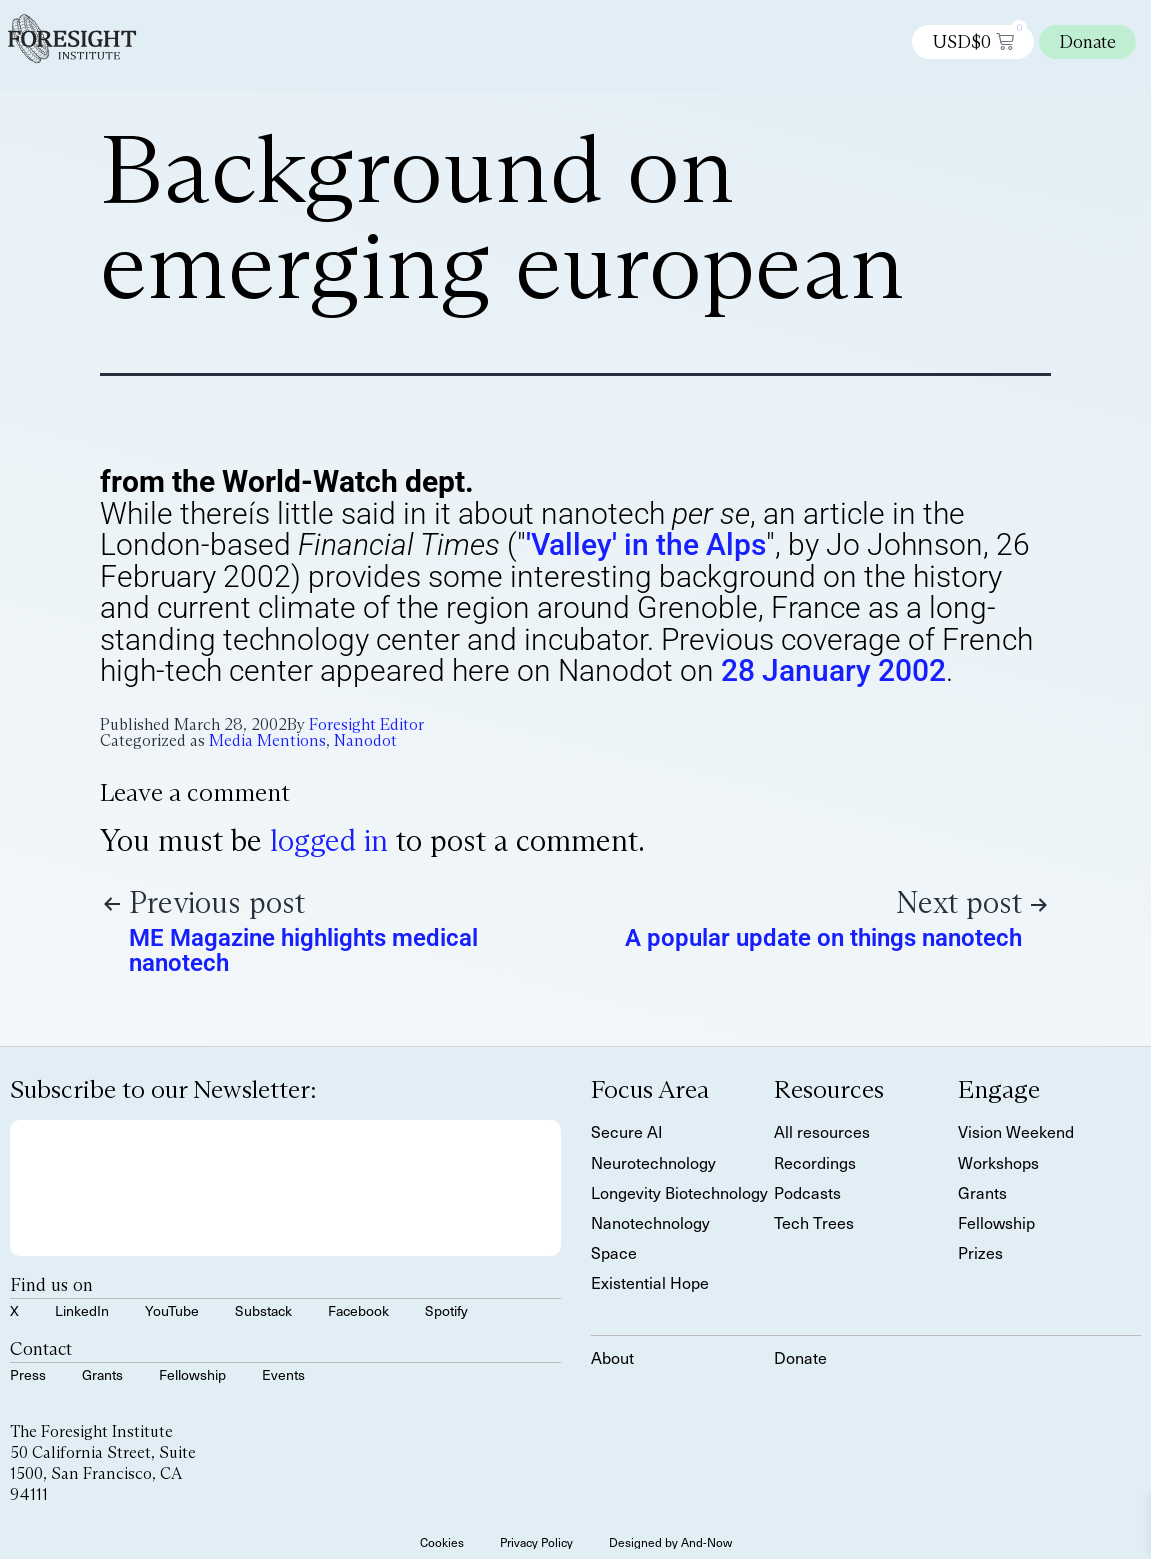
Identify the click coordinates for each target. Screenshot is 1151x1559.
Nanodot (365, 740)
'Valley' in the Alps (646, 544)
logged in (329, 840)
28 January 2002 (833, 670)
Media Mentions (267, 740)
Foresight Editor (366, 724)
